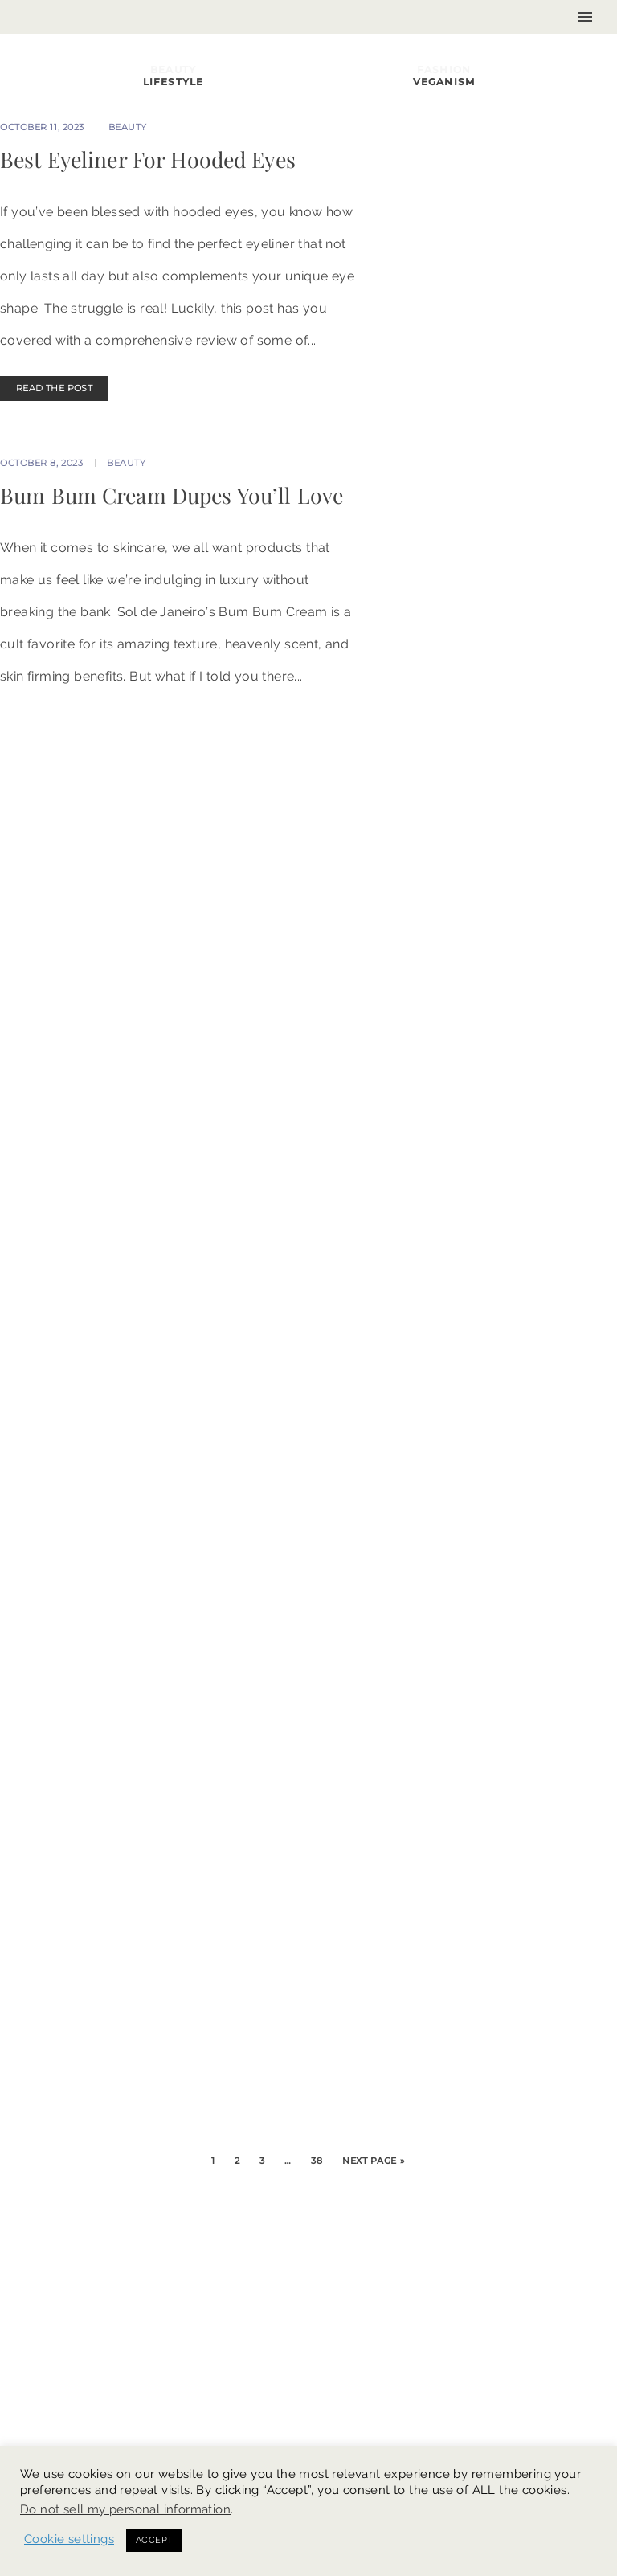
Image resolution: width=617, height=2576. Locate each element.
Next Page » (373, 2160)
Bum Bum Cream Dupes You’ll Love (171, 494)
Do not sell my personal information (125, 2509)
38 (316, 2160)
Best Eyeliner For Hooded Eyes (148, 159)
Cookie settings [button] (69, 2538)
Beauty (127, 127)
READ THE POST (54, 388)
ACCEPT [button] (154, 2540)
